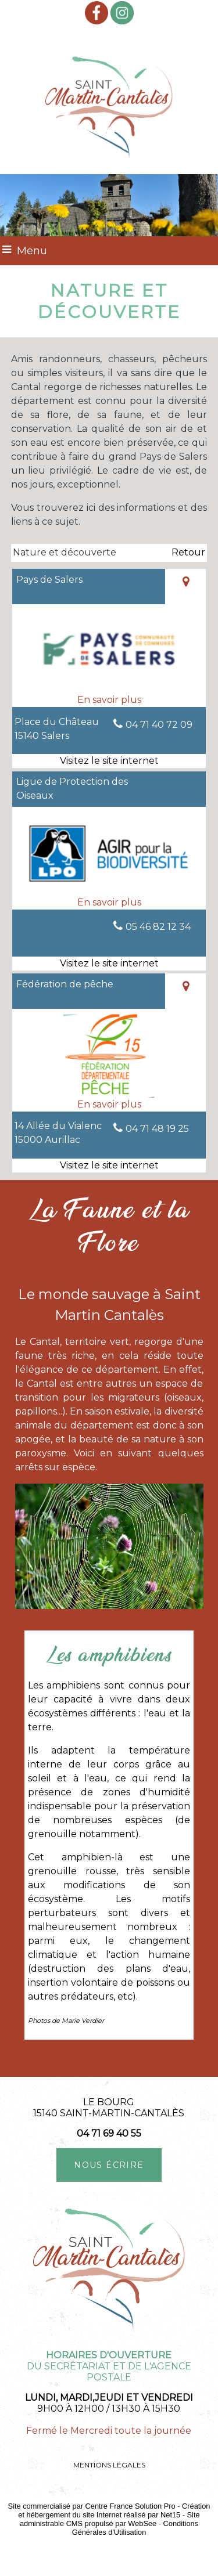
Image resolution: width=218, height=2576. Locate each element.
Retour (188, 552)
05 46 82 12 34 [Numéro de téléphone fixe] (158, 926)
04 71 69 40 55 (109, 2133)
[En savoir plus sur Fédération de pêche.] (108, 1105)
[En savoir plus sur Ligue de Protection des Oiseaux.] (108, 903)
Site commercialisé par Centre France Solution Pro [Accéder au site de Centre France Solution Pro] (92, 2506)
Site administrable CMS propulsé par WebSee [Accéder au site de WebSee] (110, 2519)
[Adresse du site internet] (108, 761)
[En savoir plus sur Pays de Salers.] (108, 700)
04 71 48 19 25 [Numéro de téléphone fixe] (157, 1128)
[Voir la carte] (185, 586)
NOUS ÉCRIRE (109, 2165)
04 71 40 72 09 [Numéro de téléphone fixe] (159, 724)
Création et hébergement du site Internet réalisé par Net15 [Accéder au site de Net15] (114, 2510)
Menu (32, 250)
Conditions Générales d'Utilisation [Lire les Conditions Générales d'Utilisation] (135, 2528)
